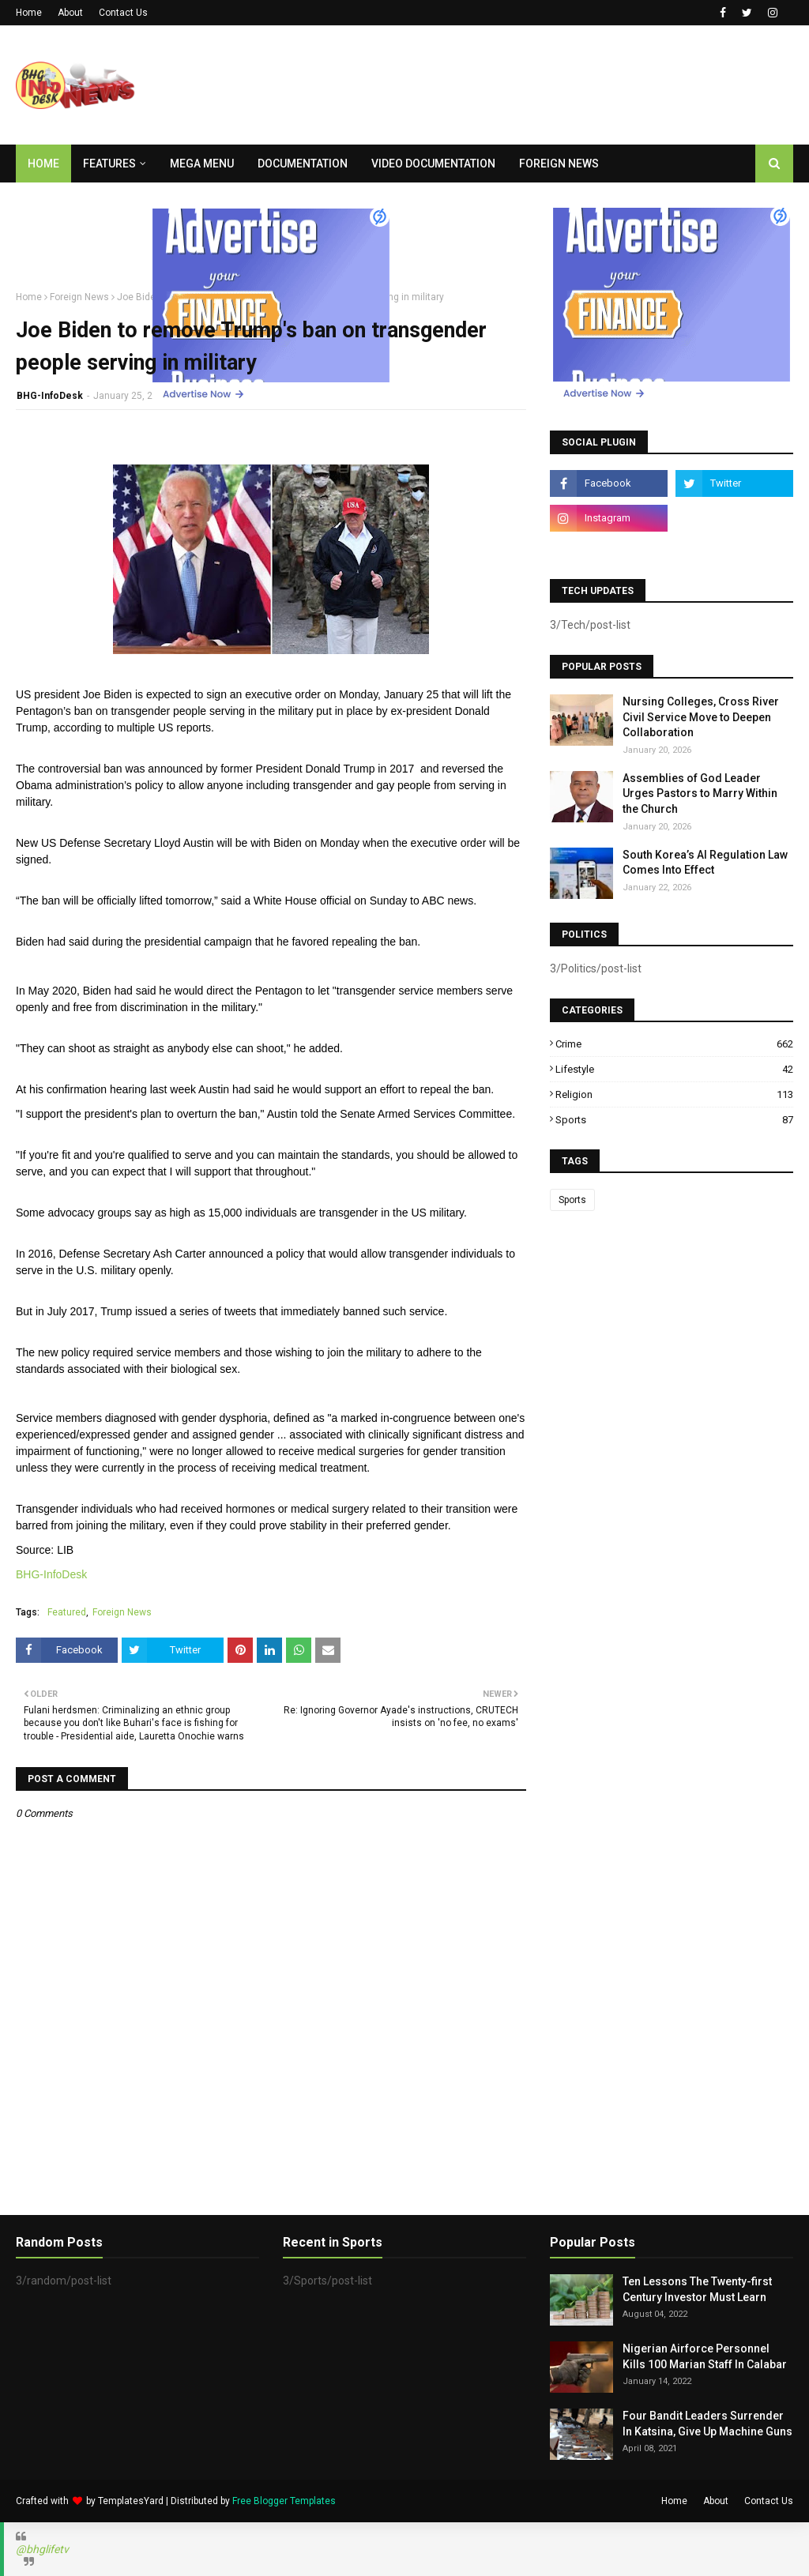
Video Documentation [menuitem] (433, 163)
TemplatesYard (131, 2500)
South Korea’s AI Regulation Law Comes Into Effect (705, 862)
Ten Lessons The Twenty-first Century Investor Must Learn (697, 2289)
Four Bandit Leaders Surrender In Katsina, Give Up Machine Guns (707, 2423)
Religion (674, 1094)
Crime (674, 1044)
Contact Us (123, 12)
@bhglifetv (42, 2549)
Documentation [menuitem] (303, 163)
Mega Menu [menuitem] (202, 163)
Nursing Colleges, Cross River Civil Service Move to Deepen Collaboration (701, 717)
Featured (66, 1612)
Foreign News (79, 297)
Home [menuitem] (43, 163)
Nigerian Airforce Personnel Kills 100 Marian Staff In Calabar (705, 2356)
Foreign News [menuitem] (559, 163)
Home (29, 12)
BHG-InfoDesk (50, 395)
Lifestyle (674, 1069)
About (70, 12)
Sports (674, 1120)
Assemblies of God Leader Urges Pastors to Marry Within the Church (700, 793)
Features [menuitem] (109, 163)
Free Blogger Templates (284, 2500)
